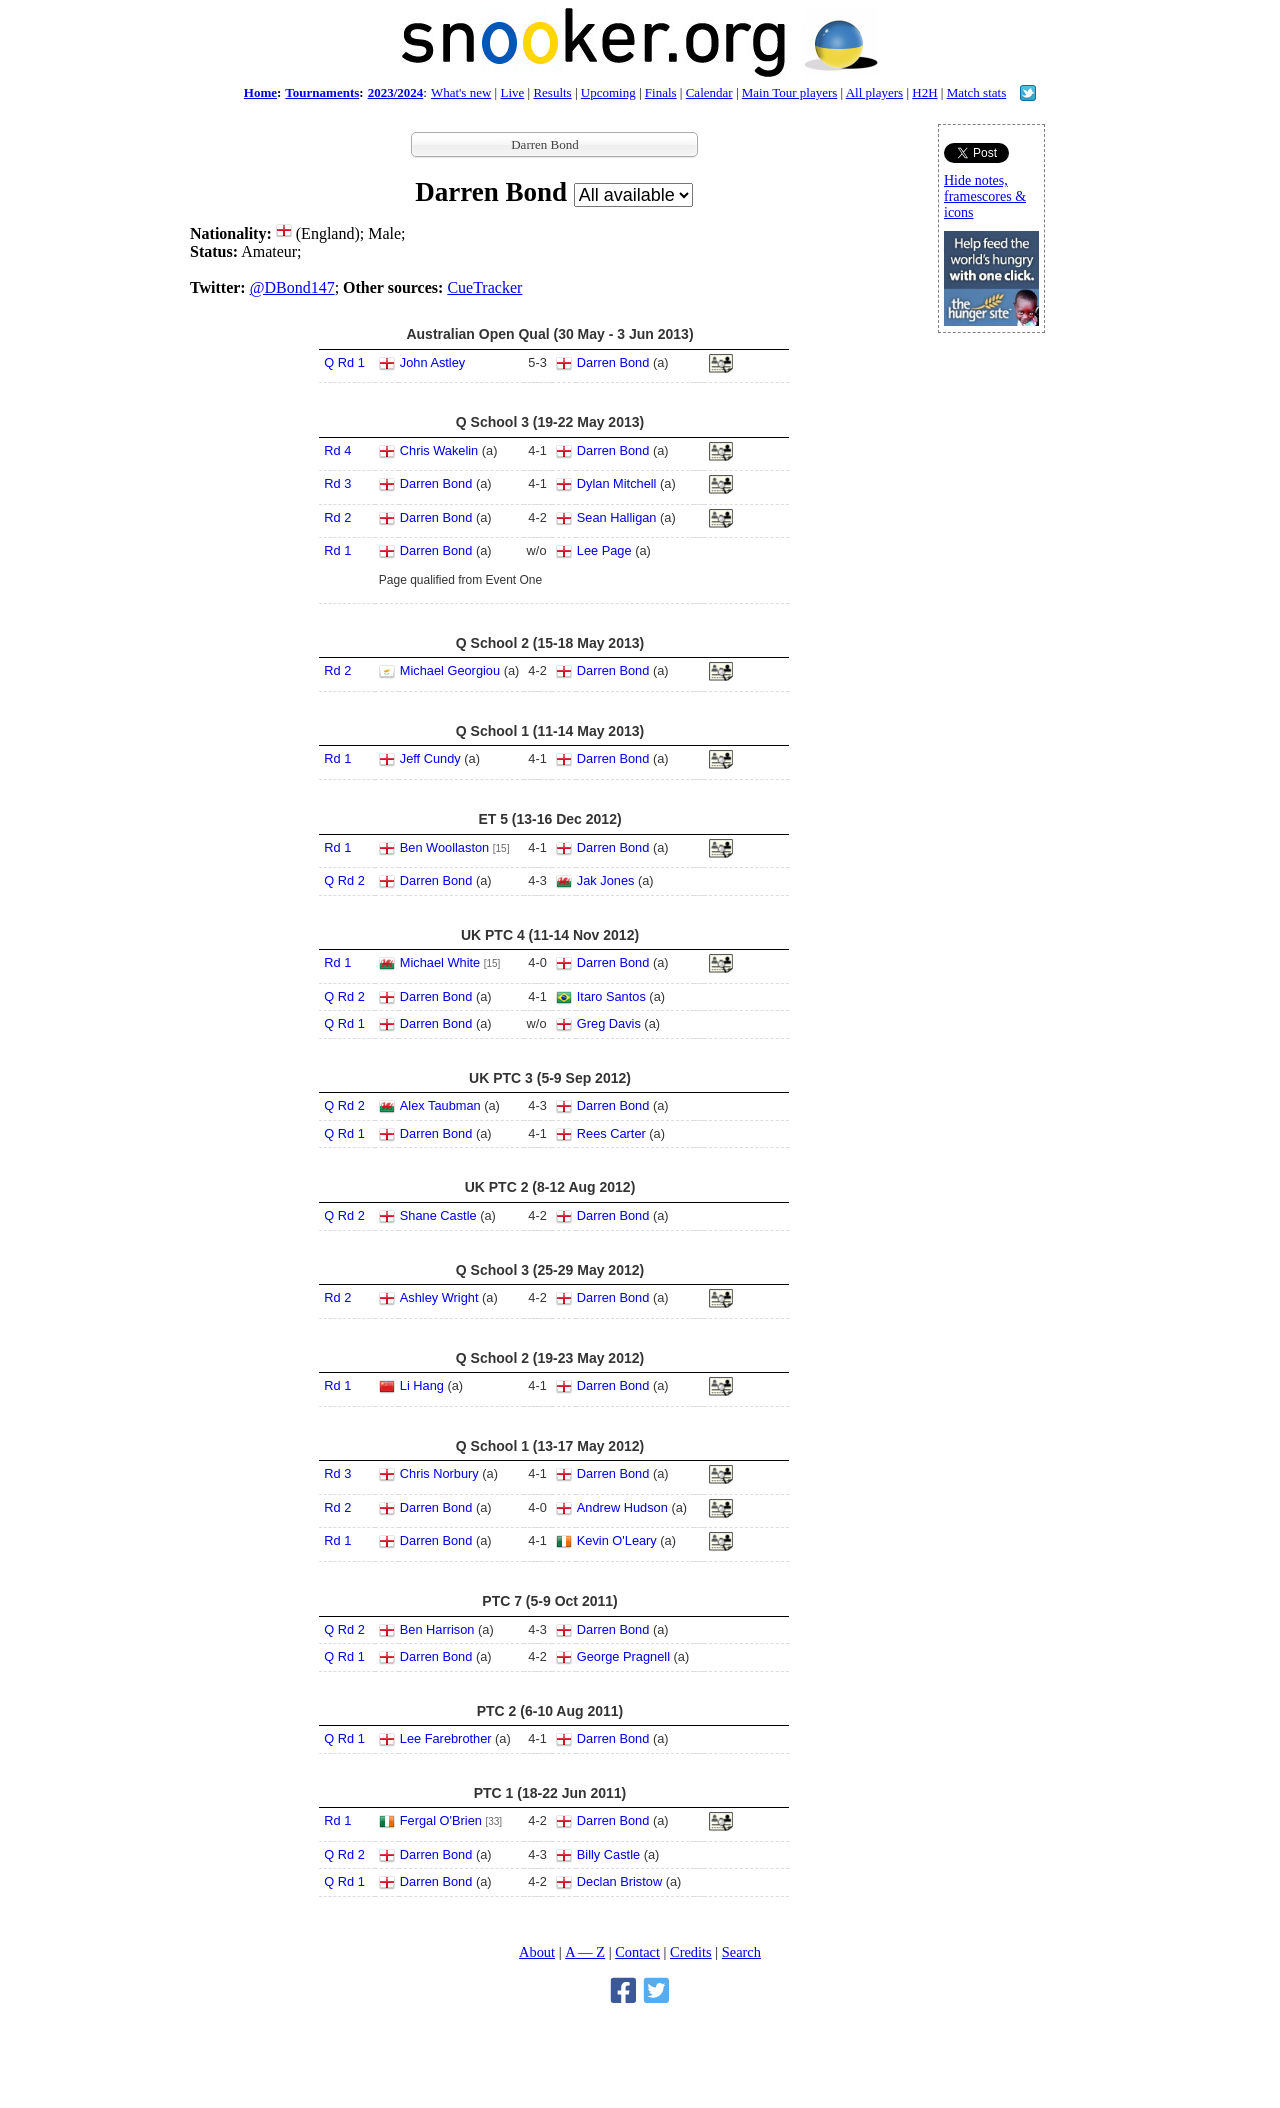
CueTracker (484, 287)
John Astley (432, 362)
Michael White (440, 962)
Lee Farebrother (446, 1738)
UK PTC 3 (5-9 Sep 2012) (550, 1078)
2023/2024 (396, 92)
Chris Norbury (439, 1473)
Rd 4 (337, 450)
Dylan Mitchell (617, 483)
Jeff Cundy (430, 758)
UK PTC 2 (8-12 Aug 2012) (550, 1187)
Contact (637, 1952)
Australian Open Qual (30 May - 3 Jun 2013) (549, 334)
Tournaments (322, 92)
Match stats (977, 92)
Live (512, 92)
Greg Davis (609, 1023)
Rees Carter (611, 1133)
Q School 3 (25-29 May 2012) (550, 1270)
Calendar (709, 92)
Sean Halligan (617, 517)
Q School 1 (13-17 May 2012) (550, 1446)
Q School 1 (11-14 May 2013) (550, 731)
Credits (691, 1952)
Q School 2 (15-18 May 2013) (550, 643)
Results (552, 92)
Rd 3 (337, 483)
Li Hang (422, 1385)
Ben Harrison (437, 1629)
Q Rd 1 (344, 362)
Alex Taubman (440, 1105)
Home (260, 92)
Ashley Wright (439, 1297)
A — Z (585, 1952)
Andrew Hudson (622, 1507)
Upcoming (608, 92)
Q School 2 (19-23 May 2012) (550, 1358)
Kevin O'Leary (617, 1540)
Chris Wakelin (439, 450)
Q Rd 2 (344, 880)
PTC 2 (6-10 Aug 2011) (550, 1711)
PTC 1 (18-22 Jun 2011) (550, 1793)
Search (741, 1952)
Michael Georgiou (450, 670)
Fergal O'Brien (441, 1820)
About (537, 1952)
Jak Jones (606, 880)
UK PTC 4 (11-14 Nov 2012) (550, 935)
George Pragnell (623, 1656)
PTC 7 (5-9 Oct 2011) (549, 1601)
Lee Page (604, 550)
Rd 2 (337, 517)
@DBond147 (292, 287)
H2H (924, 92)
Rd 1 (337, 550)
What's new (461, 92)
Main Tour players (790, 92)
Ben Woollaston (444, 847)
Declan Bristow (619, 1881)
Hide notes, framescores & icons (985, 196)
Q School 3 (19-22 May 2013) (550, 422)
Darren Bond (613, 362)
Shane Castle (438, 1215)
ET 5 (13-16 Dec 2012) (549, 819)
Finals (661, 92)
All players (874, 92)
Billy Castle (608, 1854)
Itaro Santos (611, 996)
